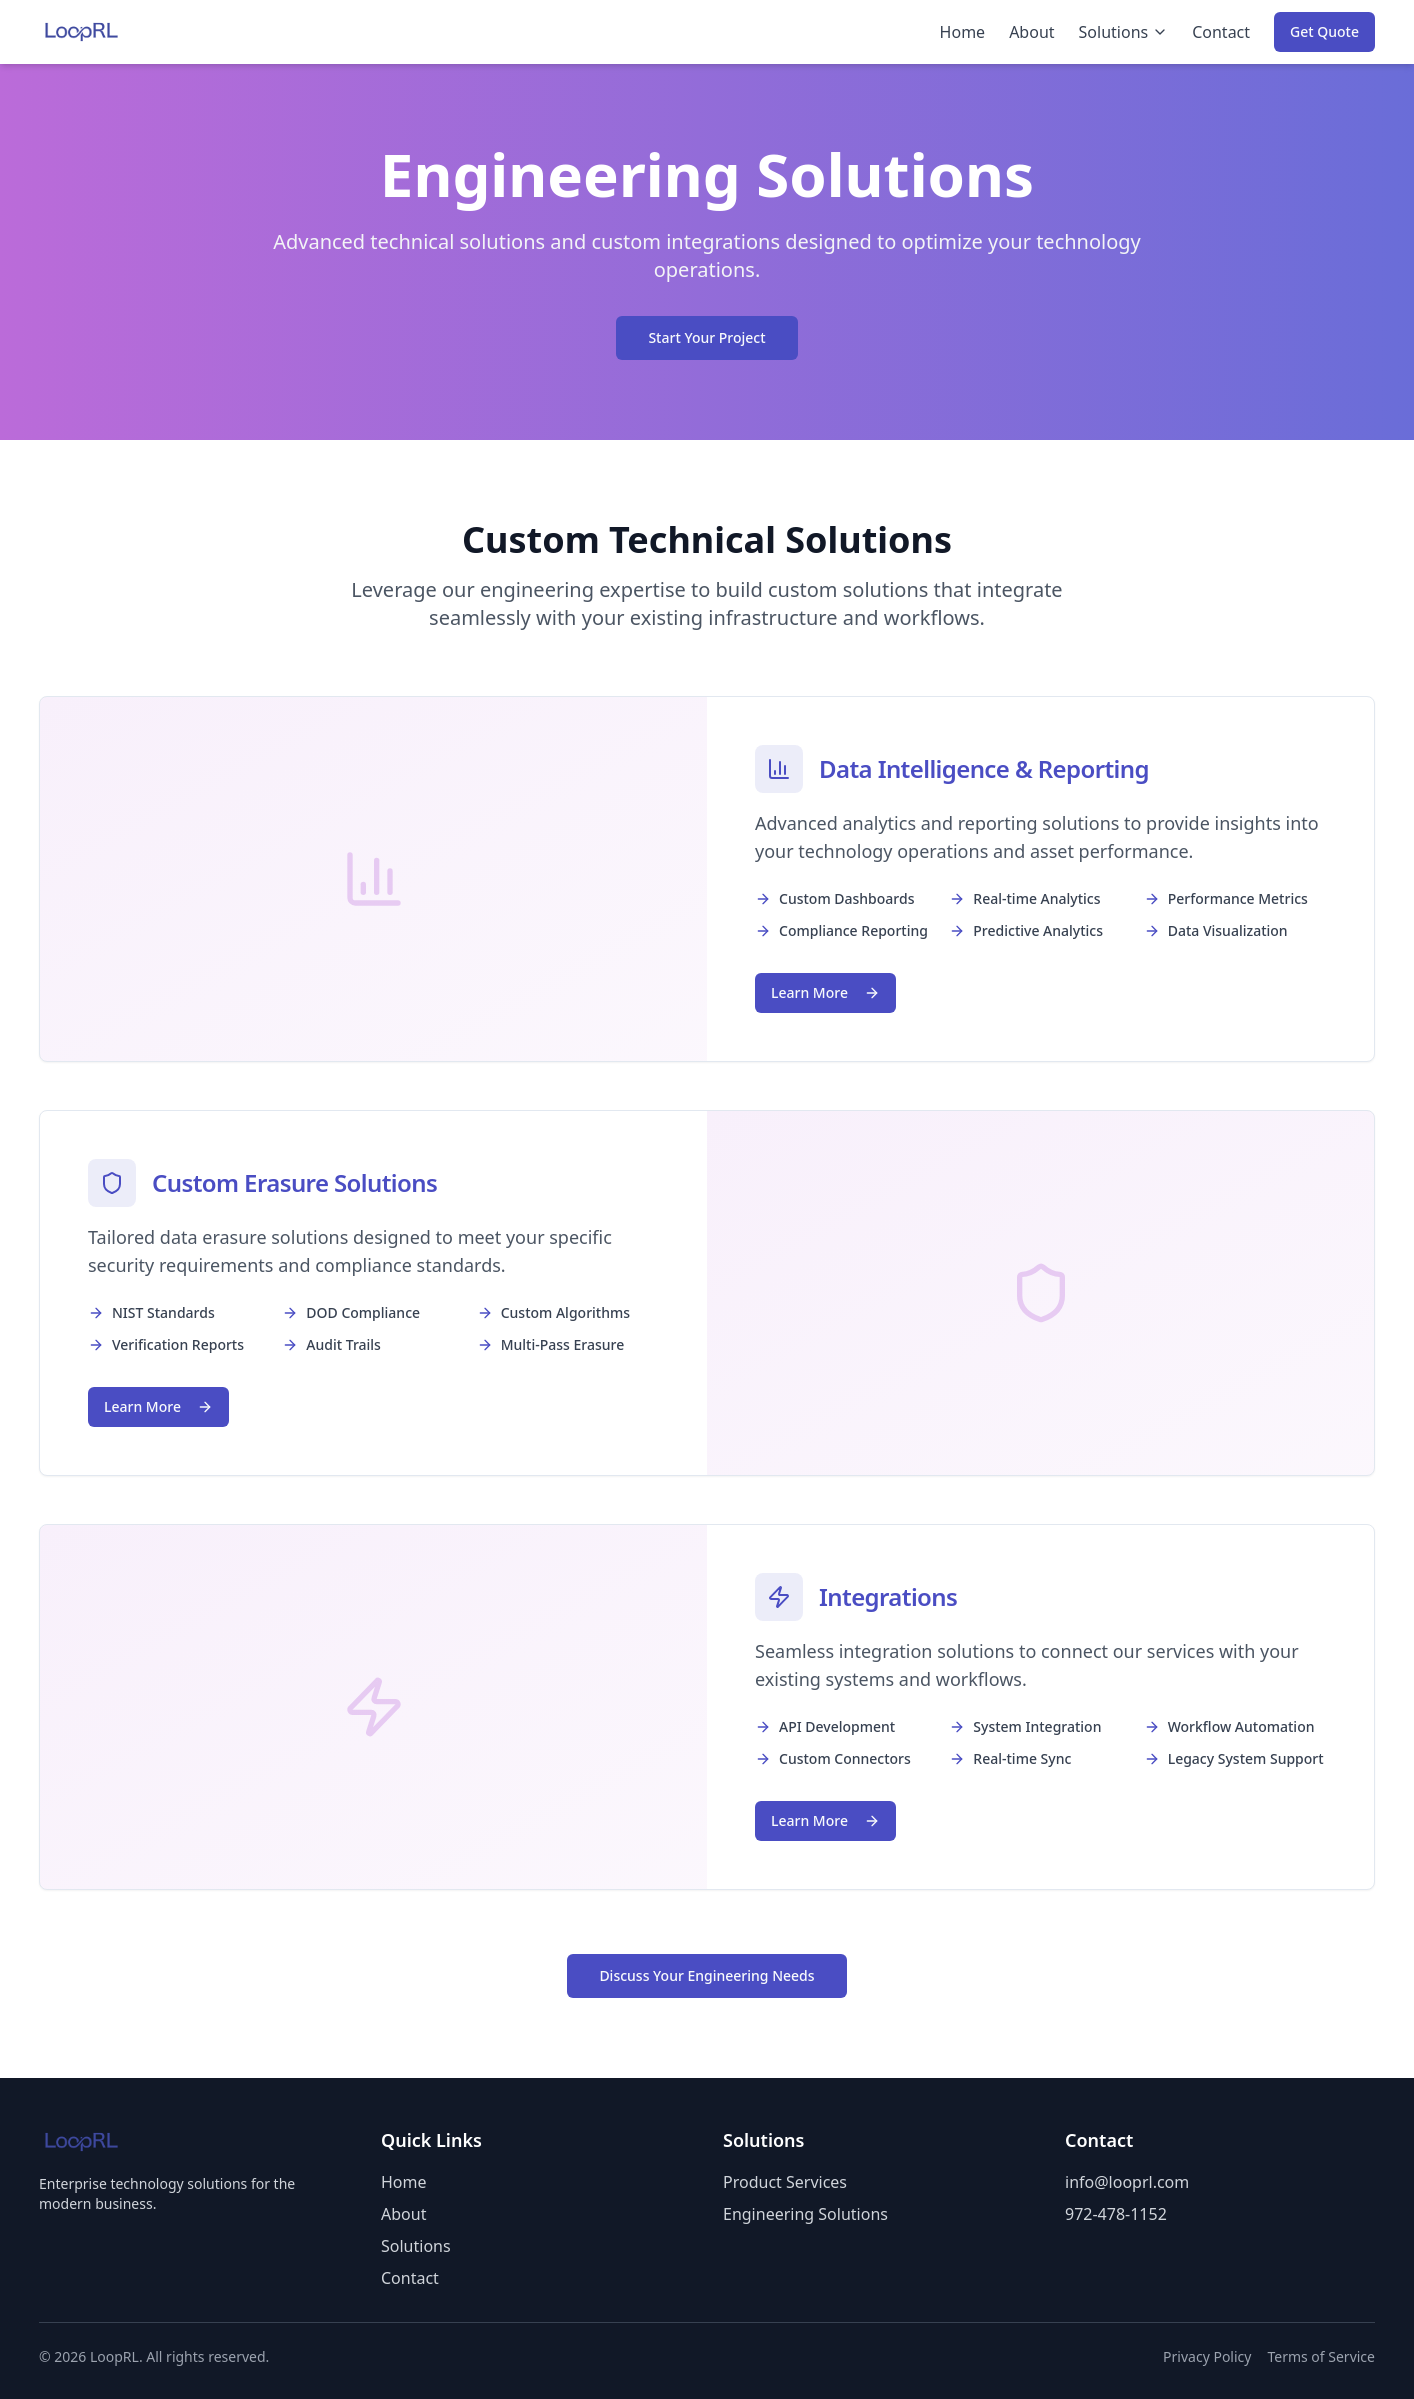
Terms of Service (1321, 2356)
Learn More (825, 992)
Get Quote (1324, 31)
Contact (1221, 32)
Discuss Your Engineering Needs (706, 1975)
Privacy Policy (1207, 2356)
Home (963, 32)
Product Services (785, 2182)
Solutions (1124, 32)
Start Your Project (706, 337)
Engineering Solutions (805, 2214)
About (1031, 32)
